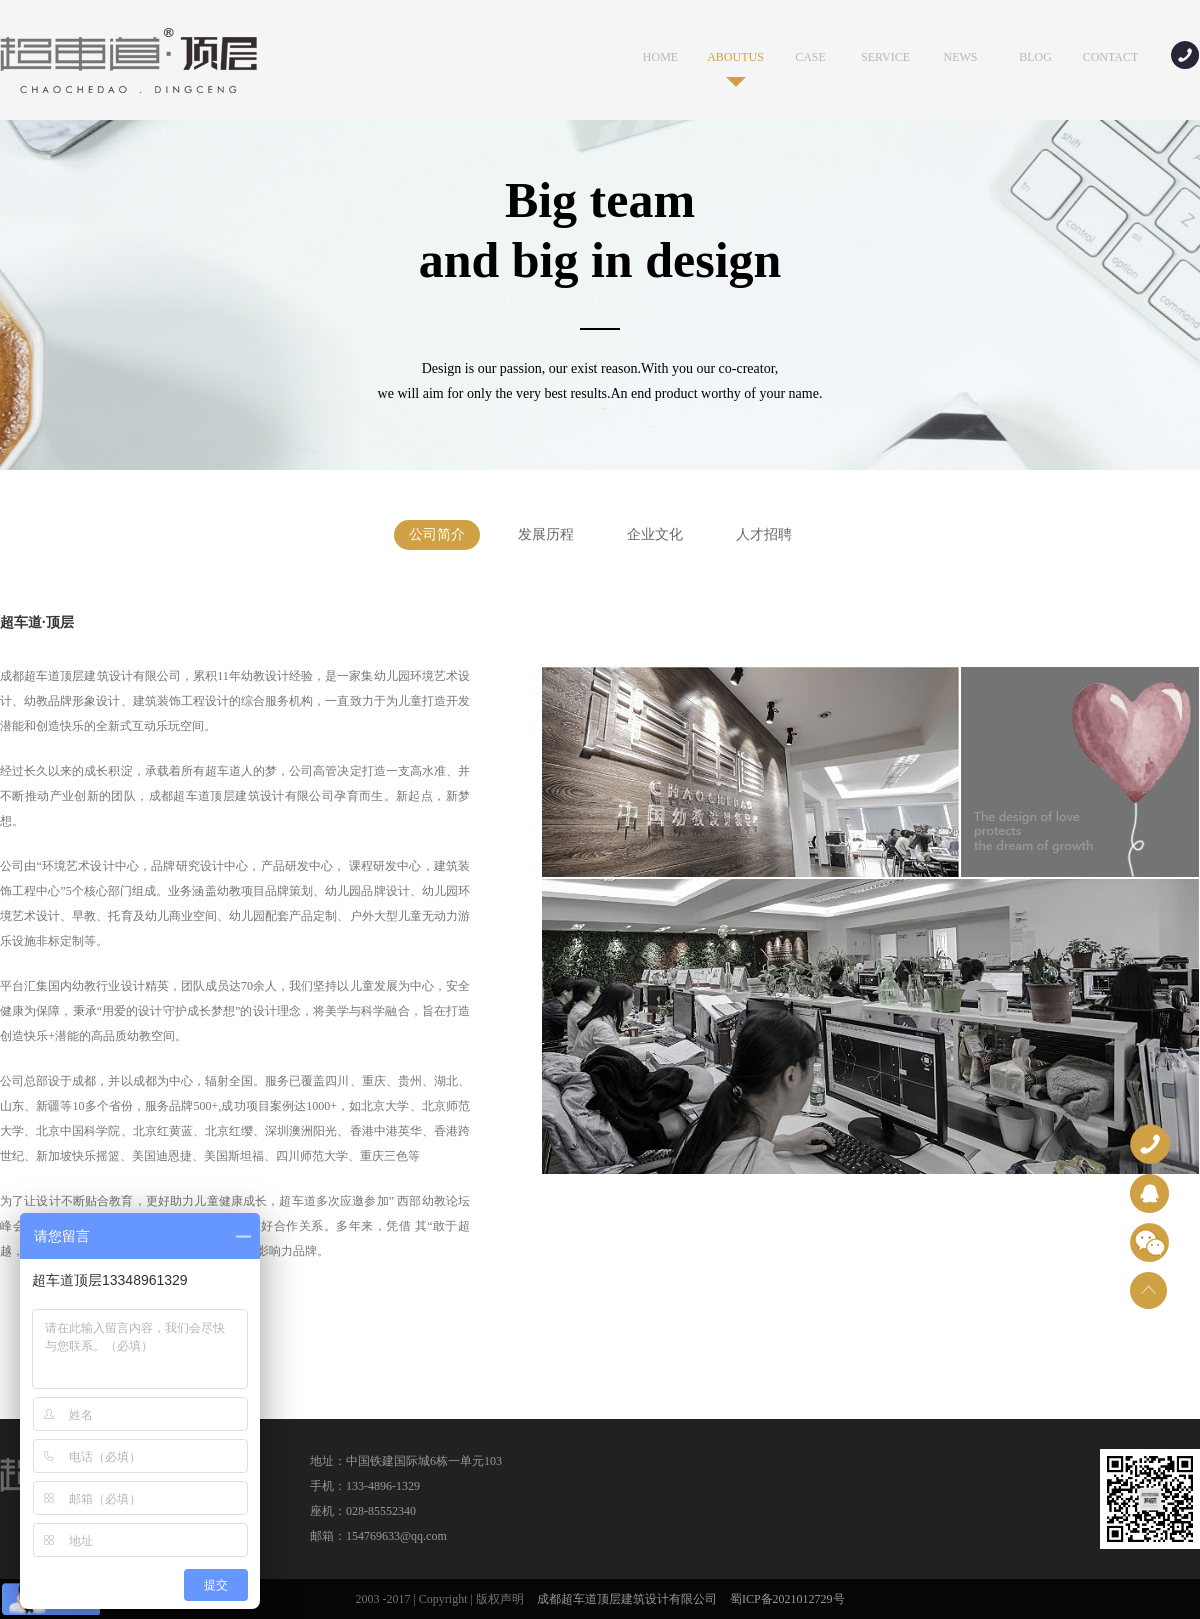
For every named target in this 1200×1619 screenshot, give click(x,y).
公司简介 (437, 534)
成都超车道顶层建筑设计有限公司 (627, 1599)
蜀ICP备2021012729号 (787, 1599)
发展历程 (546, 534)
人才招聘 (764, 534)
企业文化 (655, 534)
